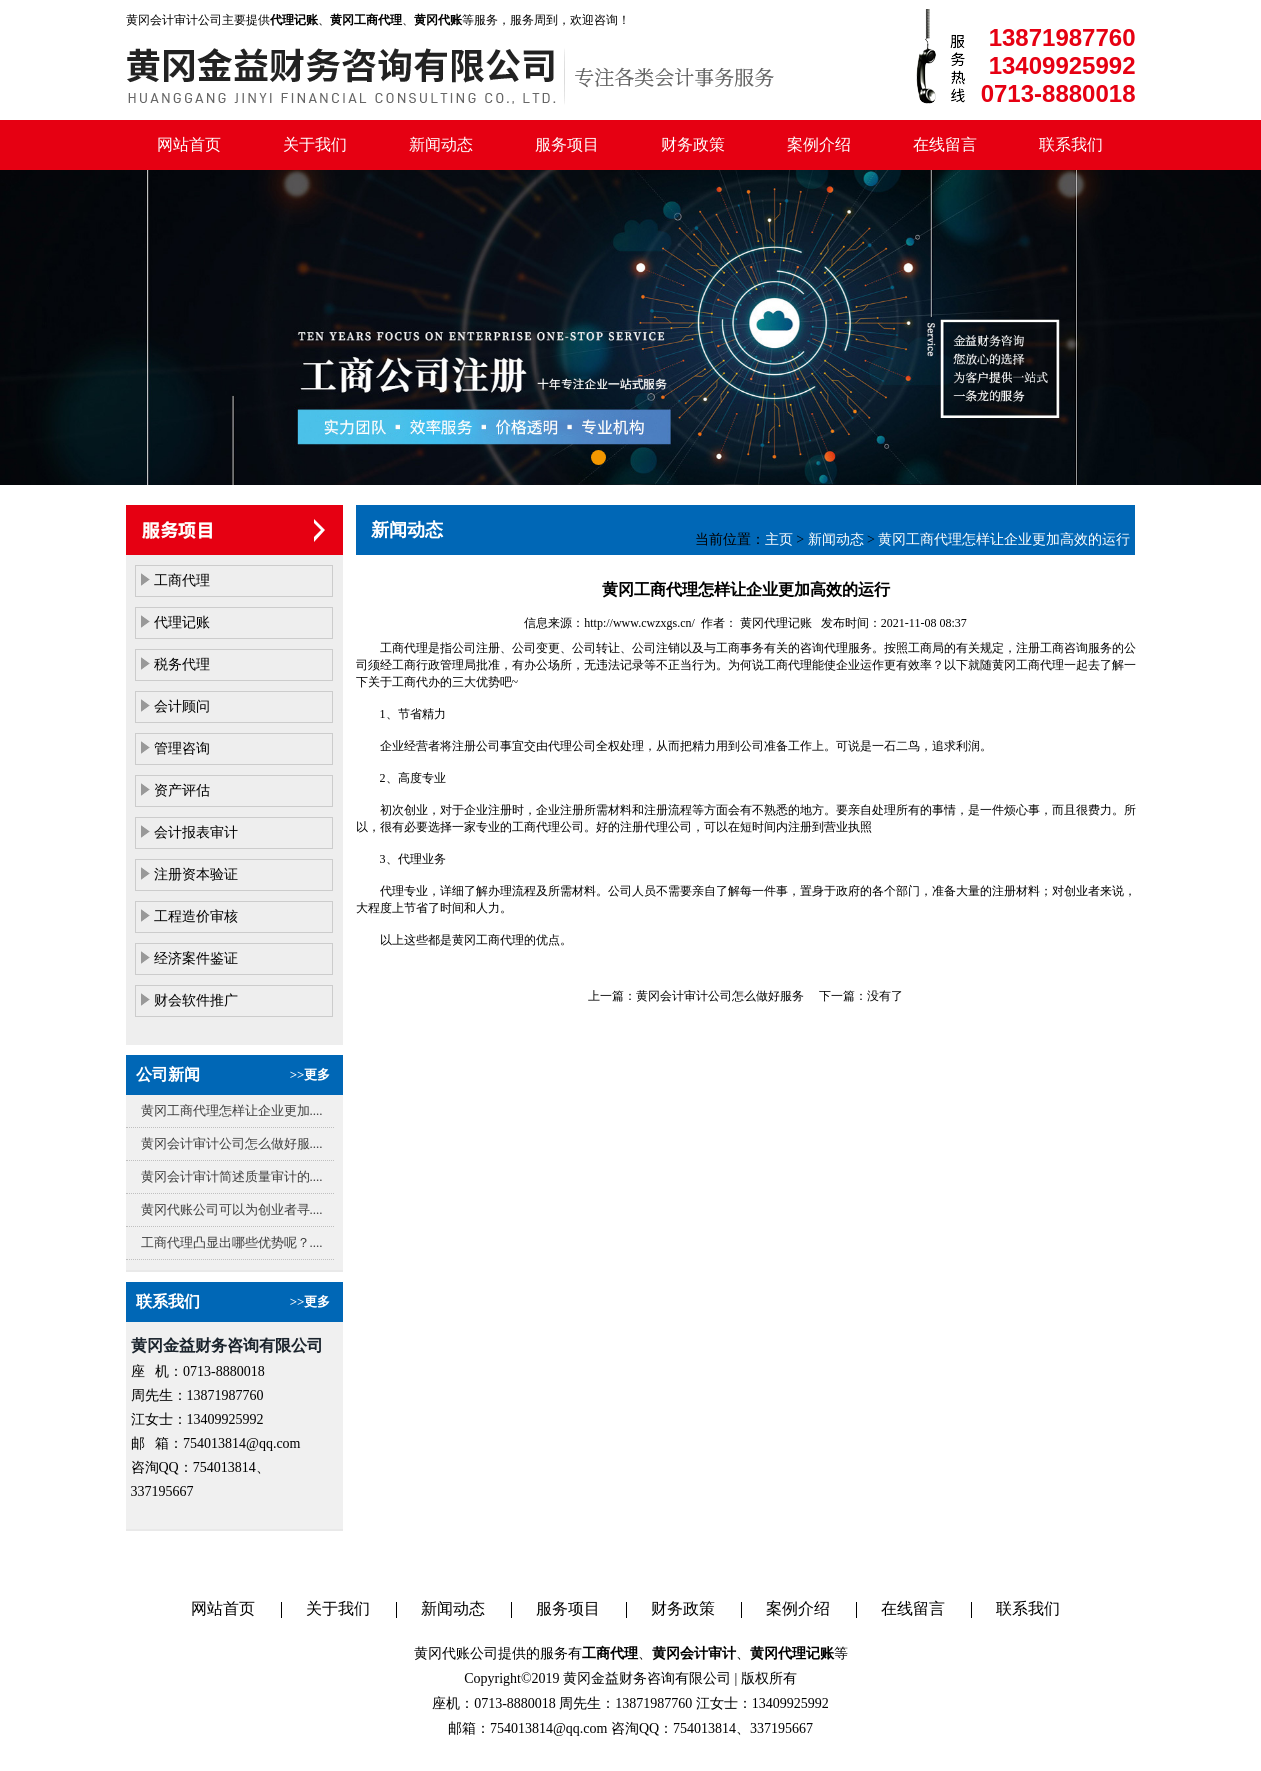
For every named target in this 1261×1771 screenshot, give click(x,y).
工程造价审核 (196, 916)
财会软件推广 (196, 1000)
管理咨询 (182, 748)
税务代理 (182, 664)
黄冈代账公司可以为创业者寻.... (232, 1209)
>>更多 (310, 1074)
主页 (779, 539)
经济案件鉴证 (196, 958)
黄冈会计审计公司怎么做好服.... (232, 1143)
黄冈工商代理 (1028, 665)
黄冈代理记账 (774, 623)
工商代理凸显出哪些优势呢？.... (232, 1242)
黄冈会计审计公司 (174, 20)
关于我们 (315, 144)
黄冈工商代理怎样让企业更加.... (232, 1110)
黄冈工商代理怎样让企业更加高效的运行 (1004, 539)
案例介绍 (819, 144)
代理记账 (182, 622)
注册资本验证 (196, 874)
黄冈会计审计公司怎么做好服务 (720, 996)
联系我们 (1071, 144)
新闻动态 (441, 144)
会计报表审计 (196, 832)
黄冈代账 (442, 1653)
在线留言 (945, 144)
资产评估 (182, 790)
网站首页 (189, 144)
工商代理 (182, 580)
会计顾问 (182, 706)
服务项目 (567, 144)
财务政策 (693, 144)
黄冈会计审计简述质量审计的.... (232, 1176)
